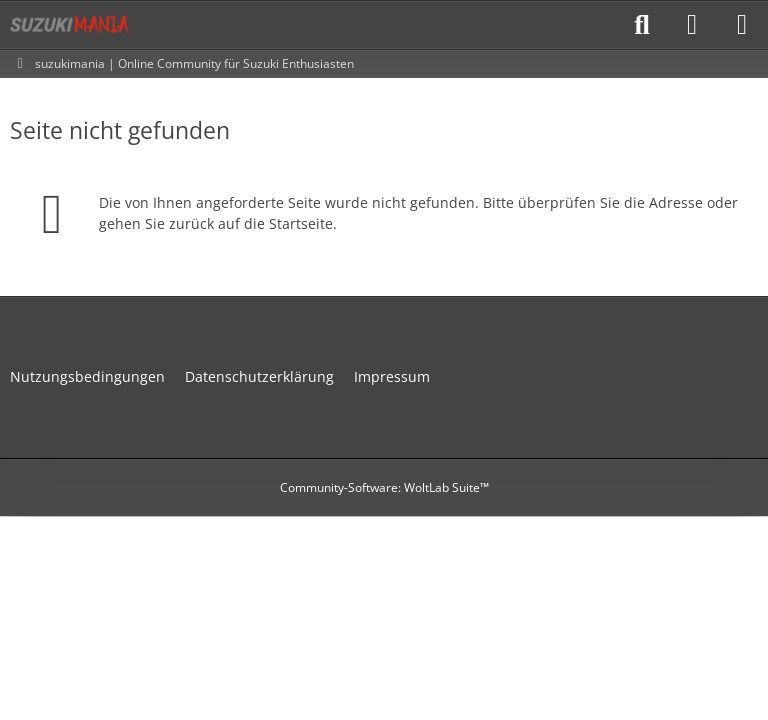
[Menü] (742, 25)
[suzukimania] (70, 25)
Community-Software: (384, 487)
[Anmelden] (692, 25)
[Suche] (642, 25)
